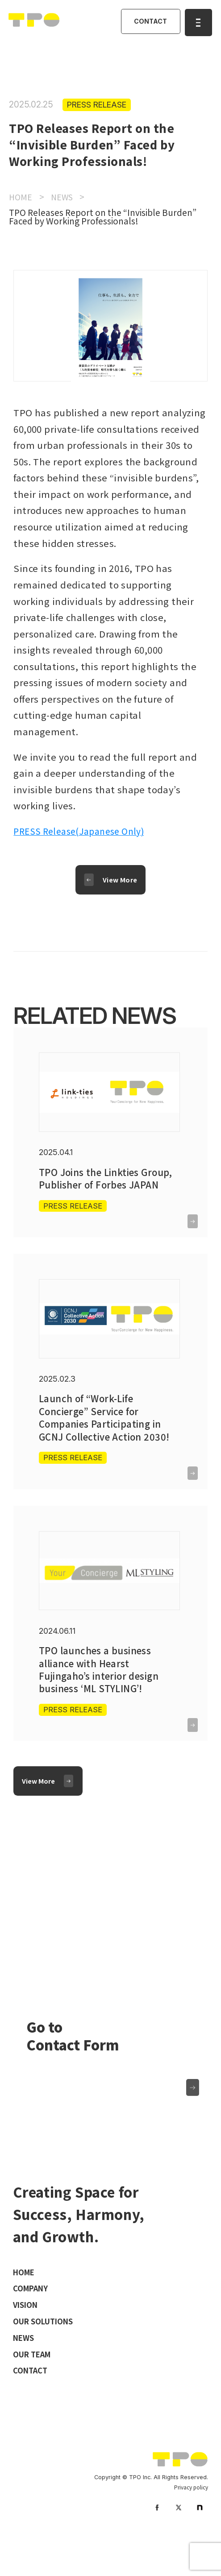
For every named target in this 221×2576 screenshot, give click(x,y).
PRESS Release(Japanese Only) (83, 830)
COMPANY (33, 2320)
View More (121, 881)
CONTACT (148, 22)
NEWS (24, 2371)
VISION (27, 2337)
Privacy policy (189, 2523)
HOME (25, 2303)
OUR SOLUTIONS (46, 2354)
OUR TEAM (34, 2388)
